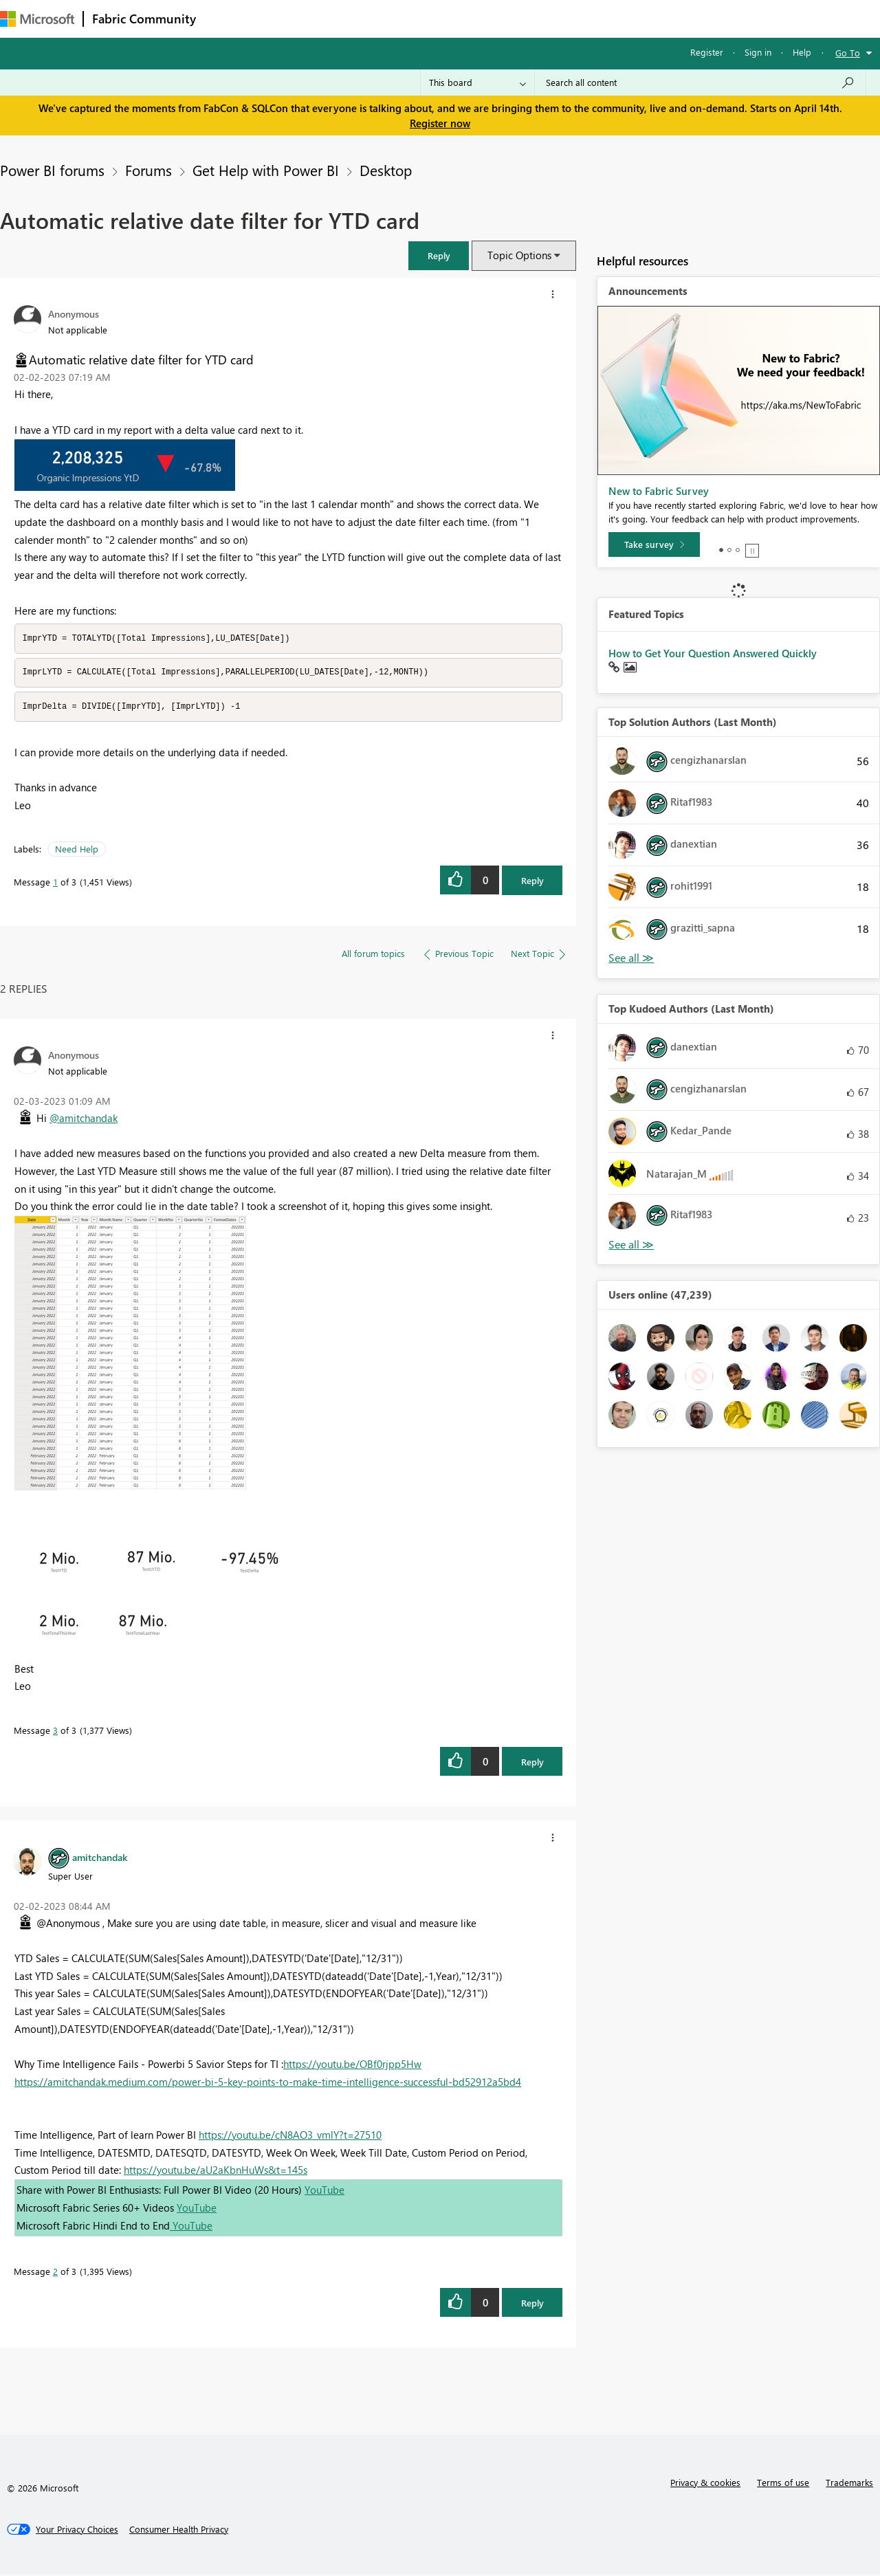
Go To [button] (847, 52)
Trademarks (849, 2484)
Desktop (386, 169)
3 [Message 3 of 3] (55, 1732)
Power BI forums (52, 169)
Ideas (344, 18)
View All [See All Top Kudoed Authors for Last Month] (631, 1245)
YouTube (324, 2192)
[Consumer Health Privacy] (178, 2531)
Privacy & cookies (705, 2484)
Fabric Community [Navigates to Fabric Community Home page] (144, 18)
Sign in (758, 52)
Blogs (467, 18)
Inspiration (288, 18)
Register (706, 52)
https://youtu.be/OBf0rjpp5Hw (352, 2066)
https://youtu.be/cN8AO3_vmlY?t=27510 (290, 2137)
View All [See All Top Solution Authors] (631, 958)
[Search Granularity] (477, 82)
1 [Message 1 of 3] (55, 884)
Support (578, 18)
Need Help (76, 850)
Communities (405, 18)
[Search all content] (700, 82)
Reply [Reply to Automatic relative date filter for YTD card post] (532, 882)
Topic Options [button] (519, 255)
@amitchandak (84, 1120)
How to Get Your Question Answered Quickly (712, 653)
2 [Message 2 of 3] (55, 2273)
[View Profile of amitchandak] (99, 1859)
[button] (438, 255)
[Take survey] (654, 544)
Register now (440, 123)
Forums (227, 18)
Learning (520, 18)
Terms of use (783, 2484)
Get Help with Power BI (265, 169)
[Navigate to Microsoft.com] (37, 19)
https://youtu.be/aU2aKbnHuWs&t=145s (215, 2172)
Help (802, 52)
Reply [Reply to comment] (532, 1764)
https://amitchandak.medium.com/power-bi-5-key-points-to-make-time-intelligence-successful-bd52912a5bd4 (267, 2084)
